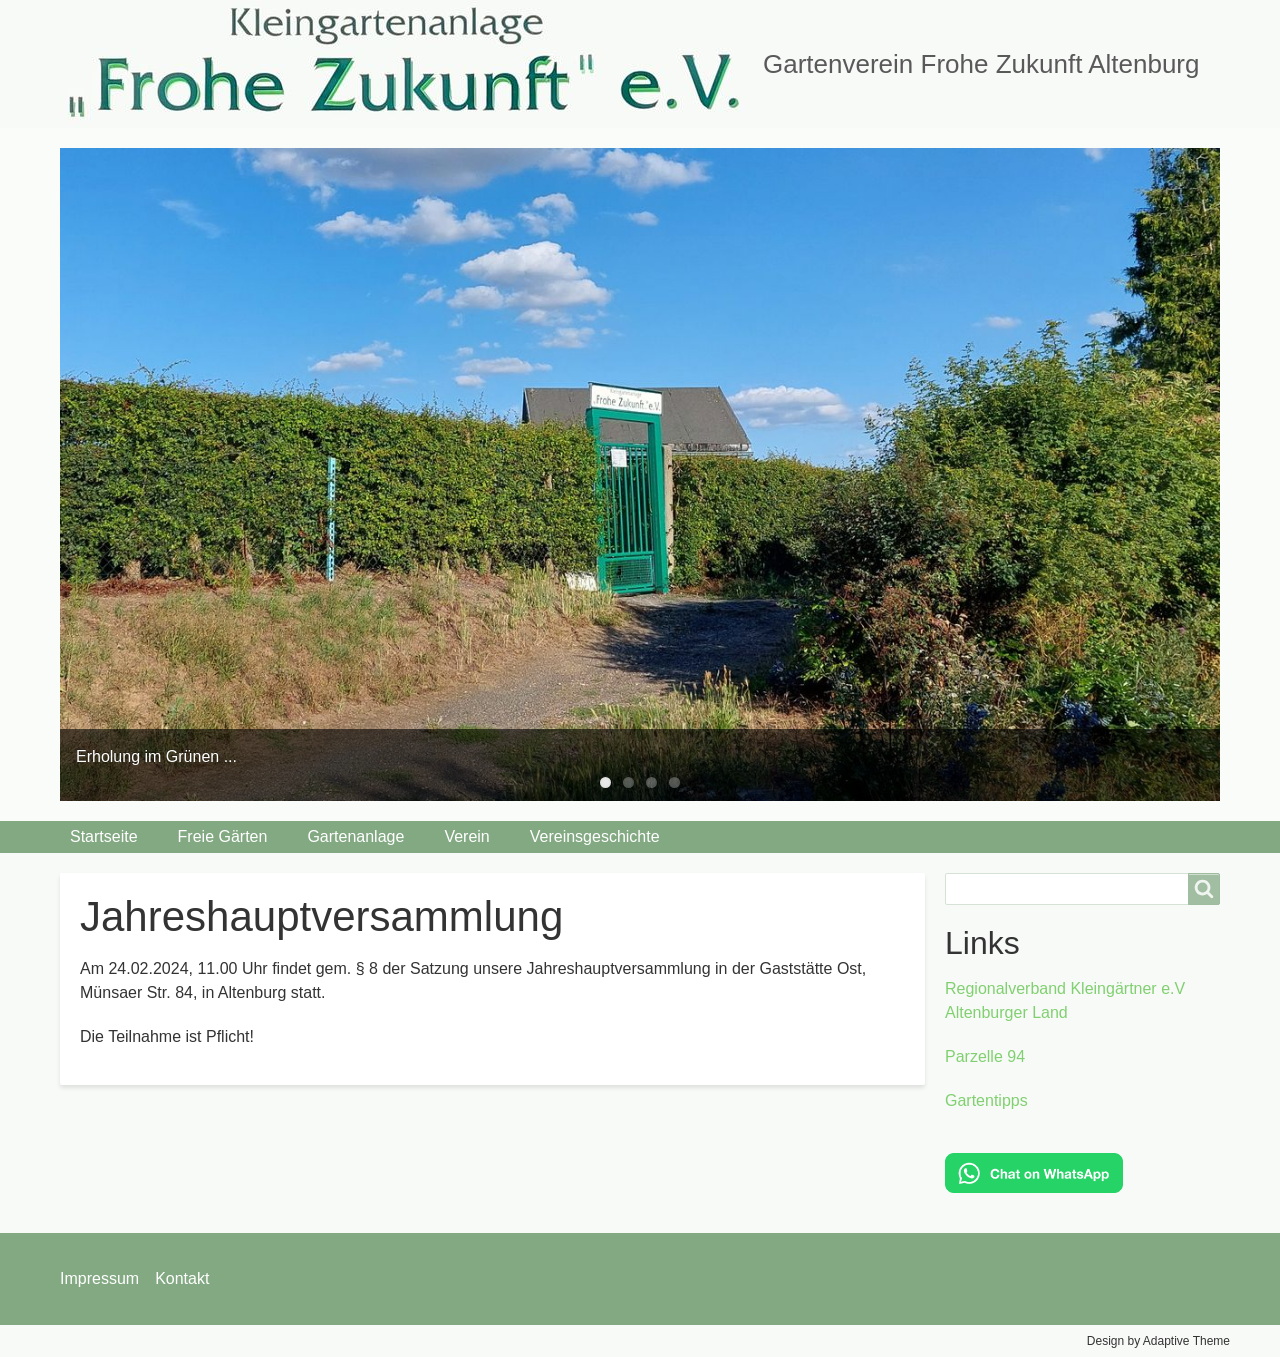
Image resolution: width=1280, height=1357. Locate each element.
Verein (466, 836)
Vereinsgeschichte (595, 836)
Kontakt (182, 1278)
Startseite (104, 836)
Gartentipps (986, 1100)
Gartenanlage (355, 836)
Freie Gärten (223, 836)
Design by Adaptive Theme (1158, 1341)
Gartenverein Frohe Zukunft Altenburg (981, 64)
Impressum (99, 1278)
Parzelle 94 (985, 1056)
